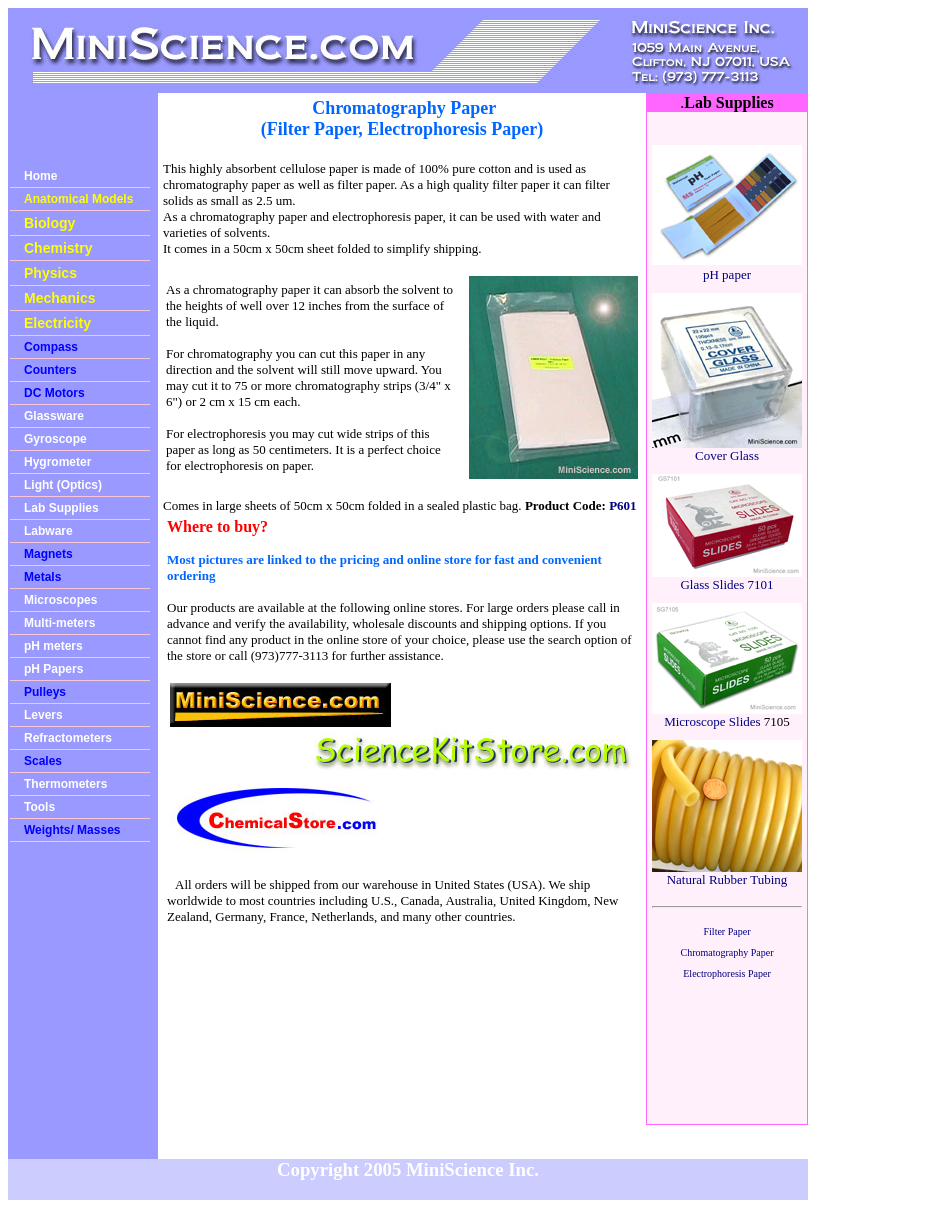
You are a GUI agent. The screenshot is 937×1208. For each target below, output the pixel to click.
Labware (48, 531)
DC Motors (54, 393)
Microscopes (60, 600)
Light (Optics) (63, 485)
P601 (622, 505)
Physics (50, 273)
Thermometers (65, 784)
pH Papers (53, 669)
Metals (42, 577)
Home (40, 176)
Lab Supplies (61, 508)
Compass (51, 347)
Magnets (48, 554)
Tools (39, 807)
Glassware (54, 416)
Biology (49, 223)
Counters (50, 370)
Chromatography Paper (726, 952)
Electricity (57, 323)
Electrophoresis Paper (726, 973)
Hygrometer (57, 462)
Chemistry (58, 248)
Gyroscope (55, 439)
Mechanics (60, 298)
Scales (43, 761)
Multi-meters (59, 623)
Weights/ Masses (72, 830)
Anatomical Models (78, 199)
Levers (43, 715)
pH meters (53, 646)
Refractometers (68, 738)
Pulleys (45, 692)
